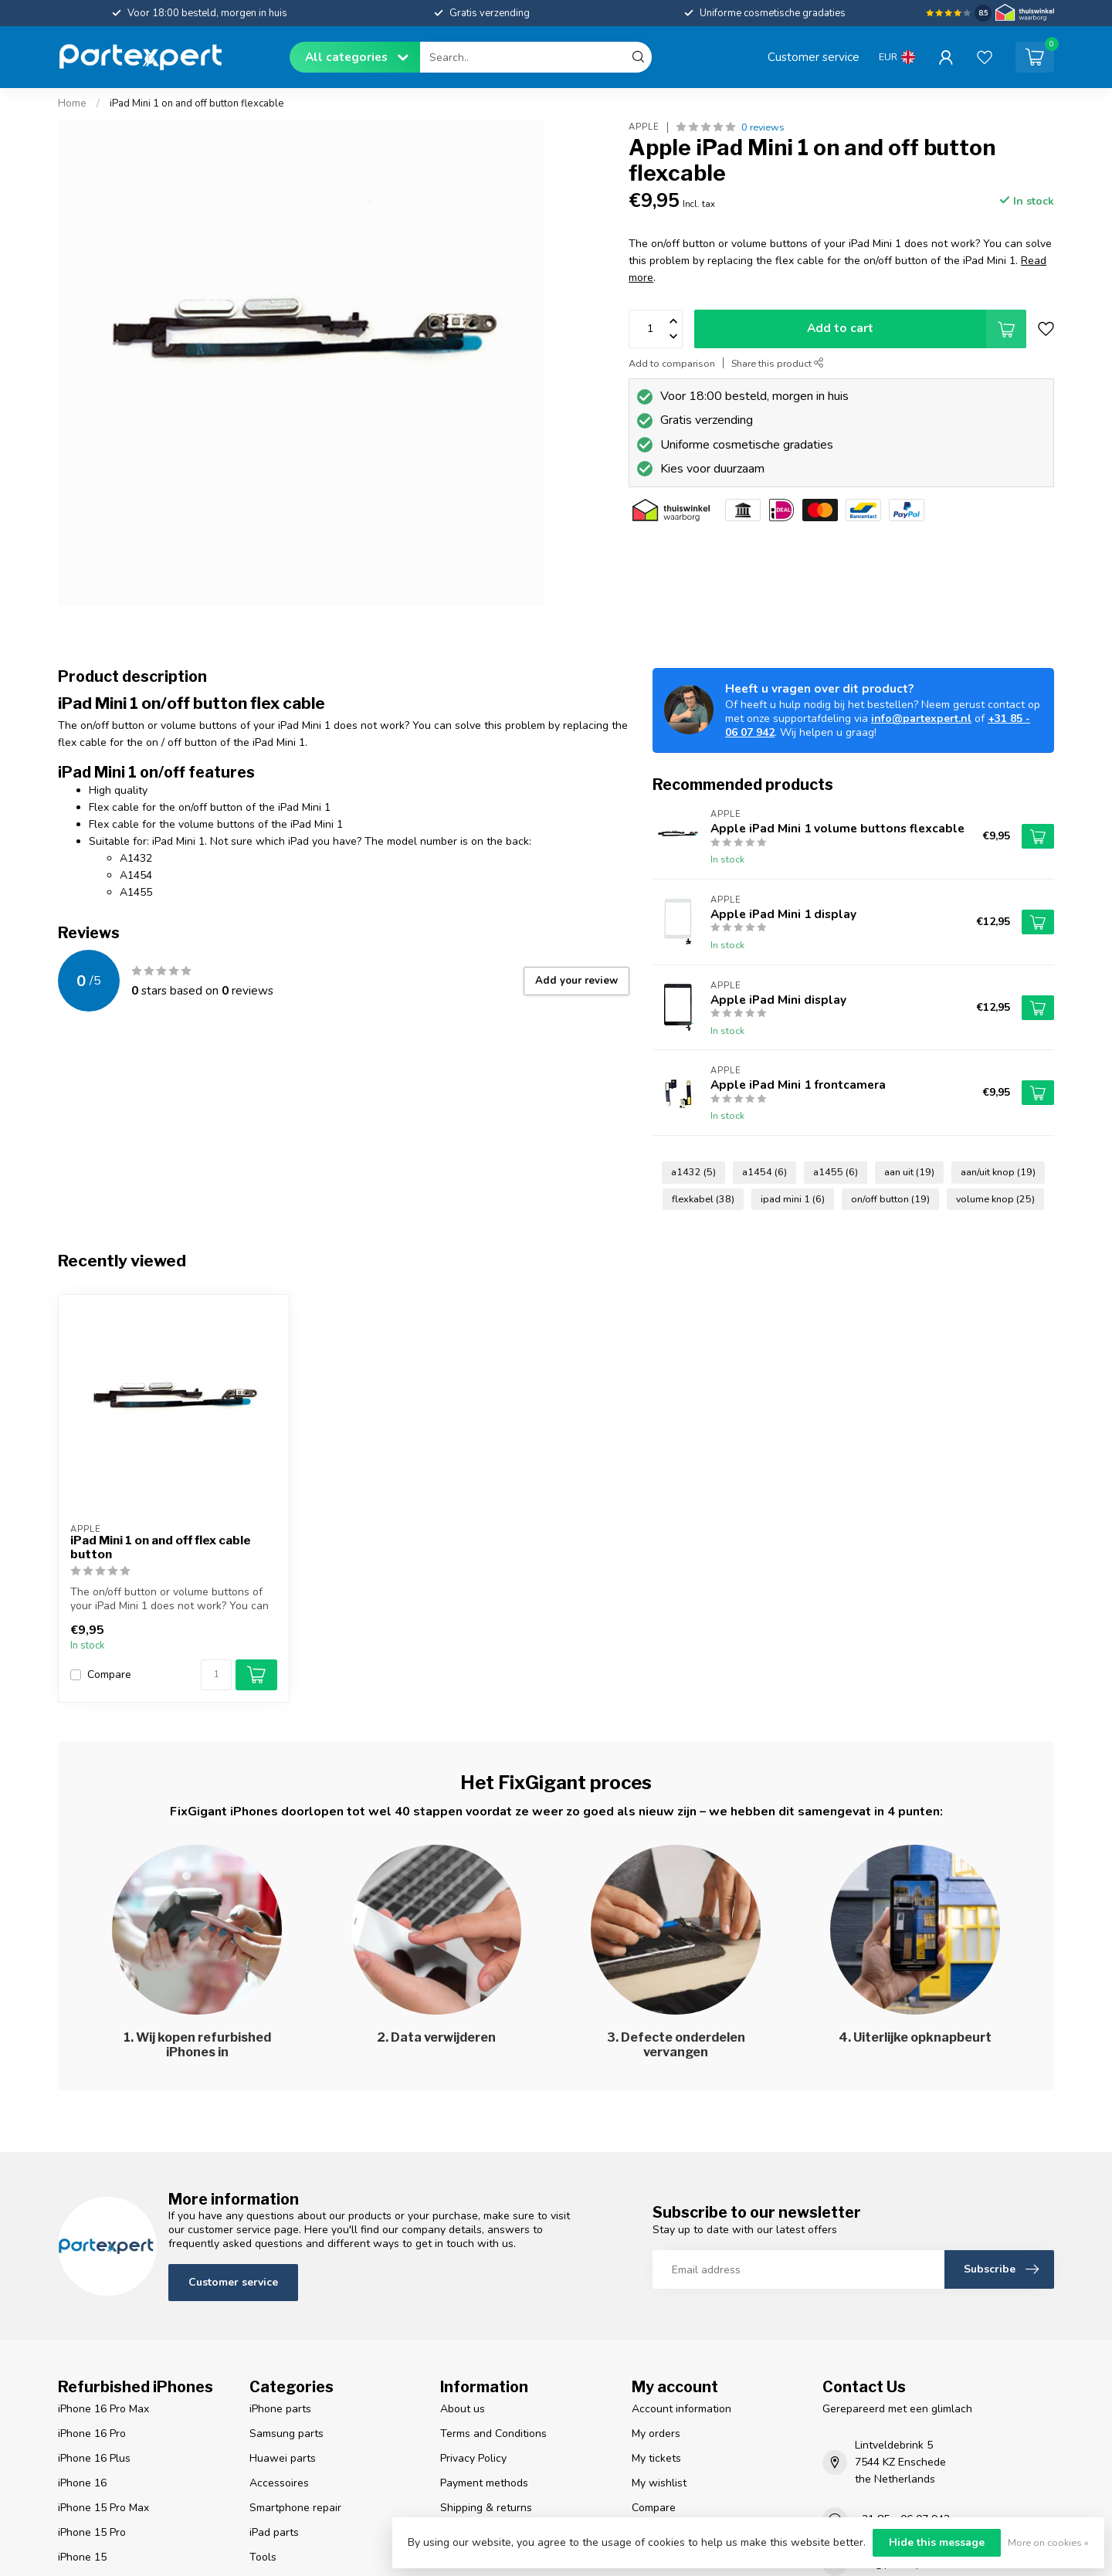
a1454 (764, 1171)
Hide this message (937, 2542)
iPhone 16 (82, 2483)
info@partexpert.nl (921, 718)
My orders (656, 2433)
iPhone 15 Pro (92, 2532)
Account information (681, 2408)
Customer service (813, 57)
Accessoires (279, 2483)
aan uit (909, 1171)
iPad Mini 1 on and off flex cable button (160, 1547)
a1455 (835, 1171)
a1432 (693, 1171)
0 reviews (763, 127)
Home (72, 103)
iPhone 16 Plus (94, 2458)
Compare (109, 1674)
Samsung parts (286, 2433)
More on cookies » (1048, 2542)
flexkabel (703, 1198)
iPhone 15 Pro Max (103, 2507)
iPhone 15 (82, 2557)
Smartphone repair (295, 2507)
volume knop (995, 1198)
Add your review (576, 981)
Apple (644, 127)
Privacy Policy (473, 2458)
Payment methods (484, 2483)
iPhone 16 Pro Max (103, 2408)
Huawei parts (282, 2458)
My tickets (656, 2458)
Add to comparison (672, 363)
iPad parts (274, 2532)
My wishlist (659, 2483)
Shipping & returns (486, 2507)
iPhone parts (280, 2408)
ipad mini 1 (793, 1198)
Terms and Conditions (493, 2433)
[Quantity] (216, 1674)
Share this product (777, 363)
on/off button (890, 1198)
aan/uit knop (998, 1171)
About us (462, 2408)
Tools (262, 2557)
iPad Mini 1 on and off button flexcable (197, 103)
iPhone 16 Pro (92, 2433)
